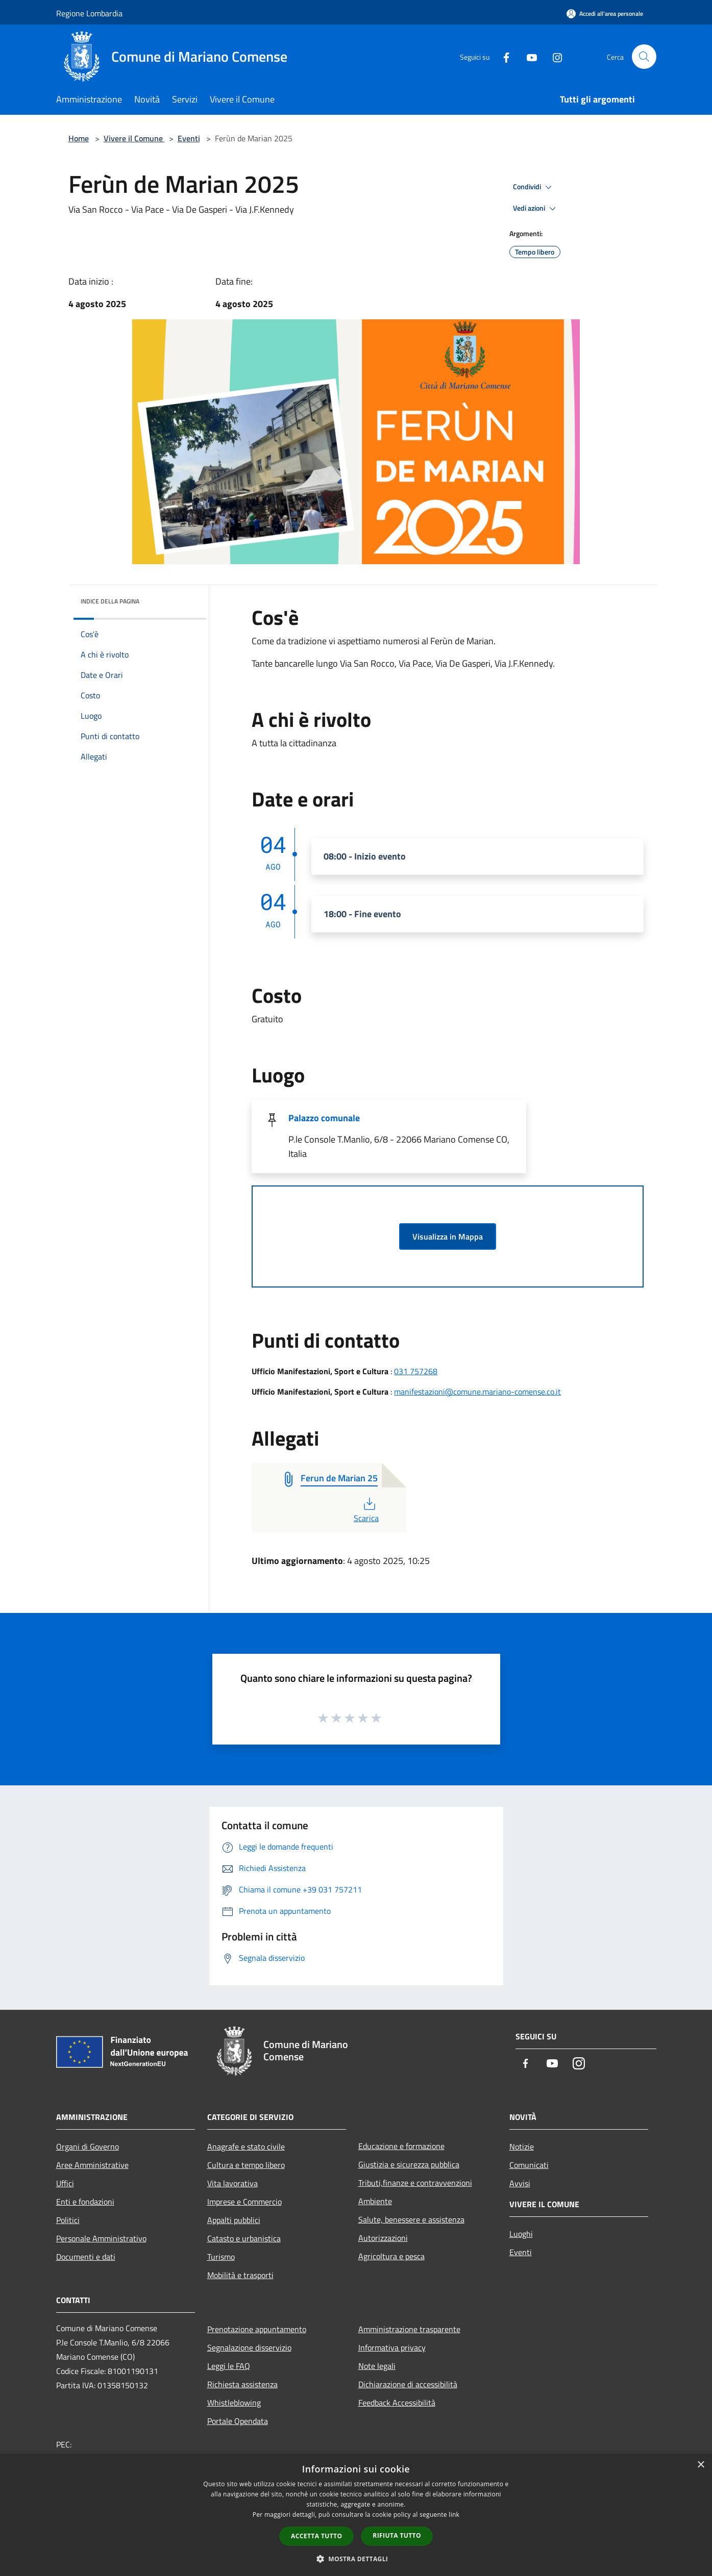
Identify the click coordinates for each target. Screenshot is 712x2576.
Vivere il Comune (134, 138)
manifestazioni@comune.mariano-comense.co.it (477, 1391)
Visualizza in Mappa (447, 1236)
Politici (68, 2220)
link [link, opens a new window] (454, 2514)
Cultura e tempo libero (246, 2165)
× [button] (700, 2465)
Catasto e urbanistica (244, 2238)
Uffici (65, 2183)
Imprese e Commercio (244, 2201)
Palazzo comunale (324, 1118)
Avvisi (519, 2183)
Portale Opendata (237, 2421)
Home (78, 138)
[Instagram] (553, 56)
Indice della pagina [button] (110, 601)
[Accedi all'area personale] (604, 14)
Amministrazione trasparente (409, 2329)
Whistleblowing (234, 2402)
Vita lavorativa (232, 2183)
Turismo (221, 2257)
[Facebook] (502, 56)
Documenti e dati (85, 2257)
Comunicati (529, 2165)
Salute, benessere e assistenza (411, 2219)
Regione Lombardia (89, 13)
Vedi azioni (536, 209)
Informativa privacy (392, 2347)
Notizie (521, 2146)
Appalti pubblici (233, 2220)
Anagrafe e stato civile (246, 2146)
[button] (356, 2559)
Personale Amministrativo (101, 2238)
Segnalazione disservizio (249, 2347)
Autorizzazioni (383, 2238)
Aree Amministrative (92, 2165)
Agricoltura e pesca (391, 2256)
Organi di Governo (87, 2146)
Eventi (189, 138)
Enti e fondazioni (85, 2201)
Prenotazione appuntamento (256, 2329)
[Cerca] (644, 56)
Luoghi (521, 2234)
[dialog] (356, 2515)
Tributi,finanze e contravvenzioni (415, 2183)
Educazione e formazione (401, 2146)
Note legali (377, 2366)
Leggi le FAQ (228, 2366)
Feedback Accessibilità (396, 2402)
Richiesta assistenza (242, 2384)
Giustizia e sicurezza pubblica (408, 2164)
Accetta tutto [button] (316, 2536)
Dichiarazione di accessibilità (407, 2384)
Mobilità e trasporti (240, 2275)
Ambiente (375, 2201)
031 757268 (415, 1371)
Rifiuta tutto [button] (397, 2535)
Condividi (534, 187)
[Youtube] (528, 56)
